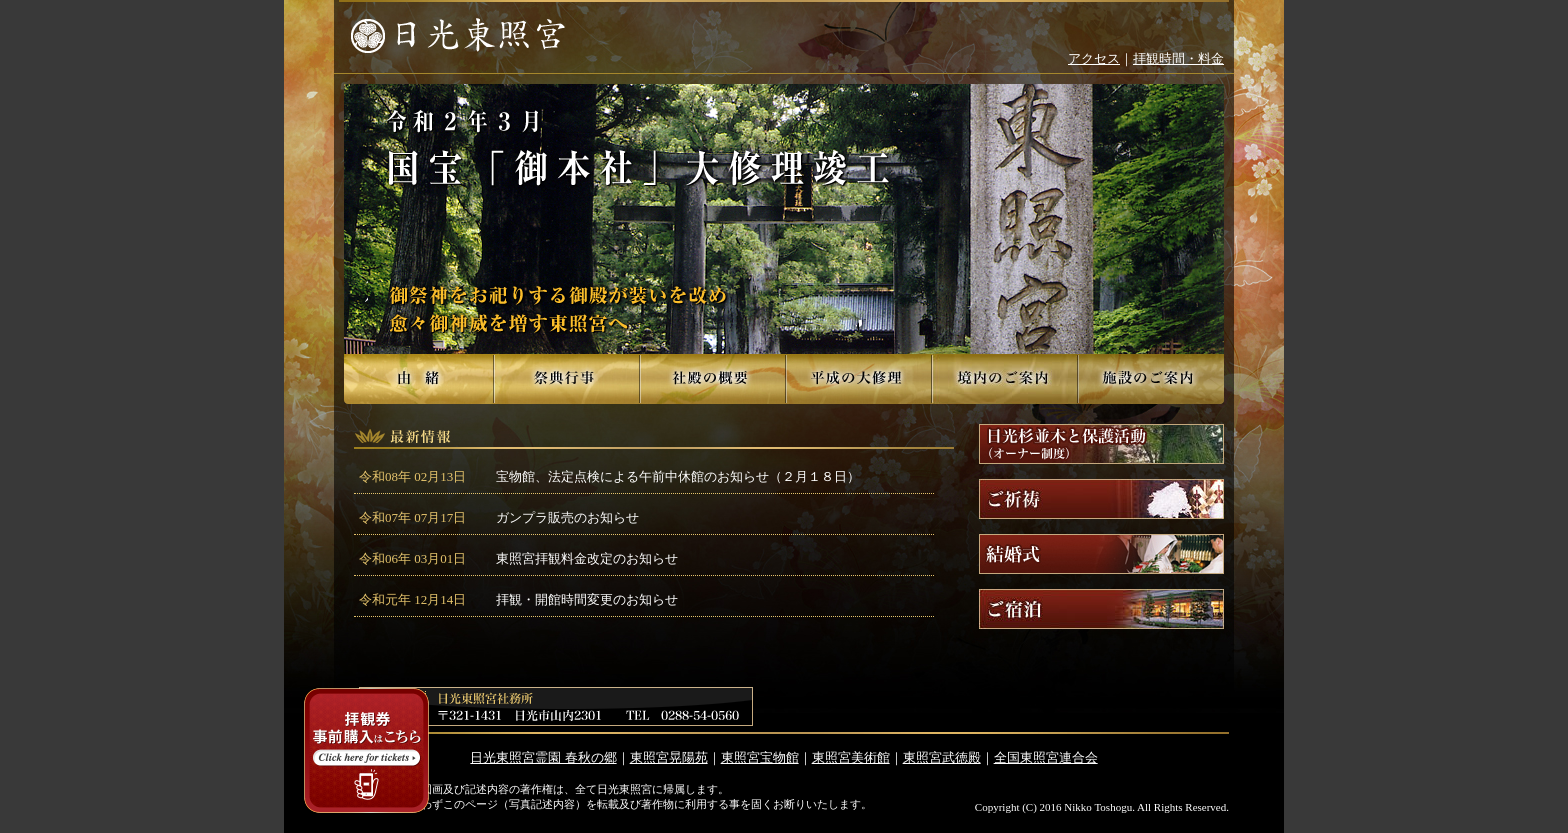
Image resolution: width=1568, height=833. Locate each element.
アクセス (1094, 58)
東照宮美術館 (851, 757)
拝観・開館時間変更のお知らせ (587, 599)
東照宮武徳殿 (942, 757)
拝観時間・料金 (1178, 58)
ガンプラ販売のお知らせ (567, 517)
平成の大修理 (859, 379)
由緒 (419, 379)
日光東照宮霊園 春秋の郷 (543, 757)
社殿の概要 (713, 379)
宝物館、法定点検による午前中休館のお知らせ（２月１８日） (678, 476)
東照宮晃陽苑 (669, 757)
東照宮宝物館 (760, 757)
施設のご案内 (1151, 379)
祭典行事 (567, 379)
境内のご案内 (1005, 379)
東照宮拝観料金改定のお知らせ (587, 558)
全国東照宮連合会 (1046, 757)
